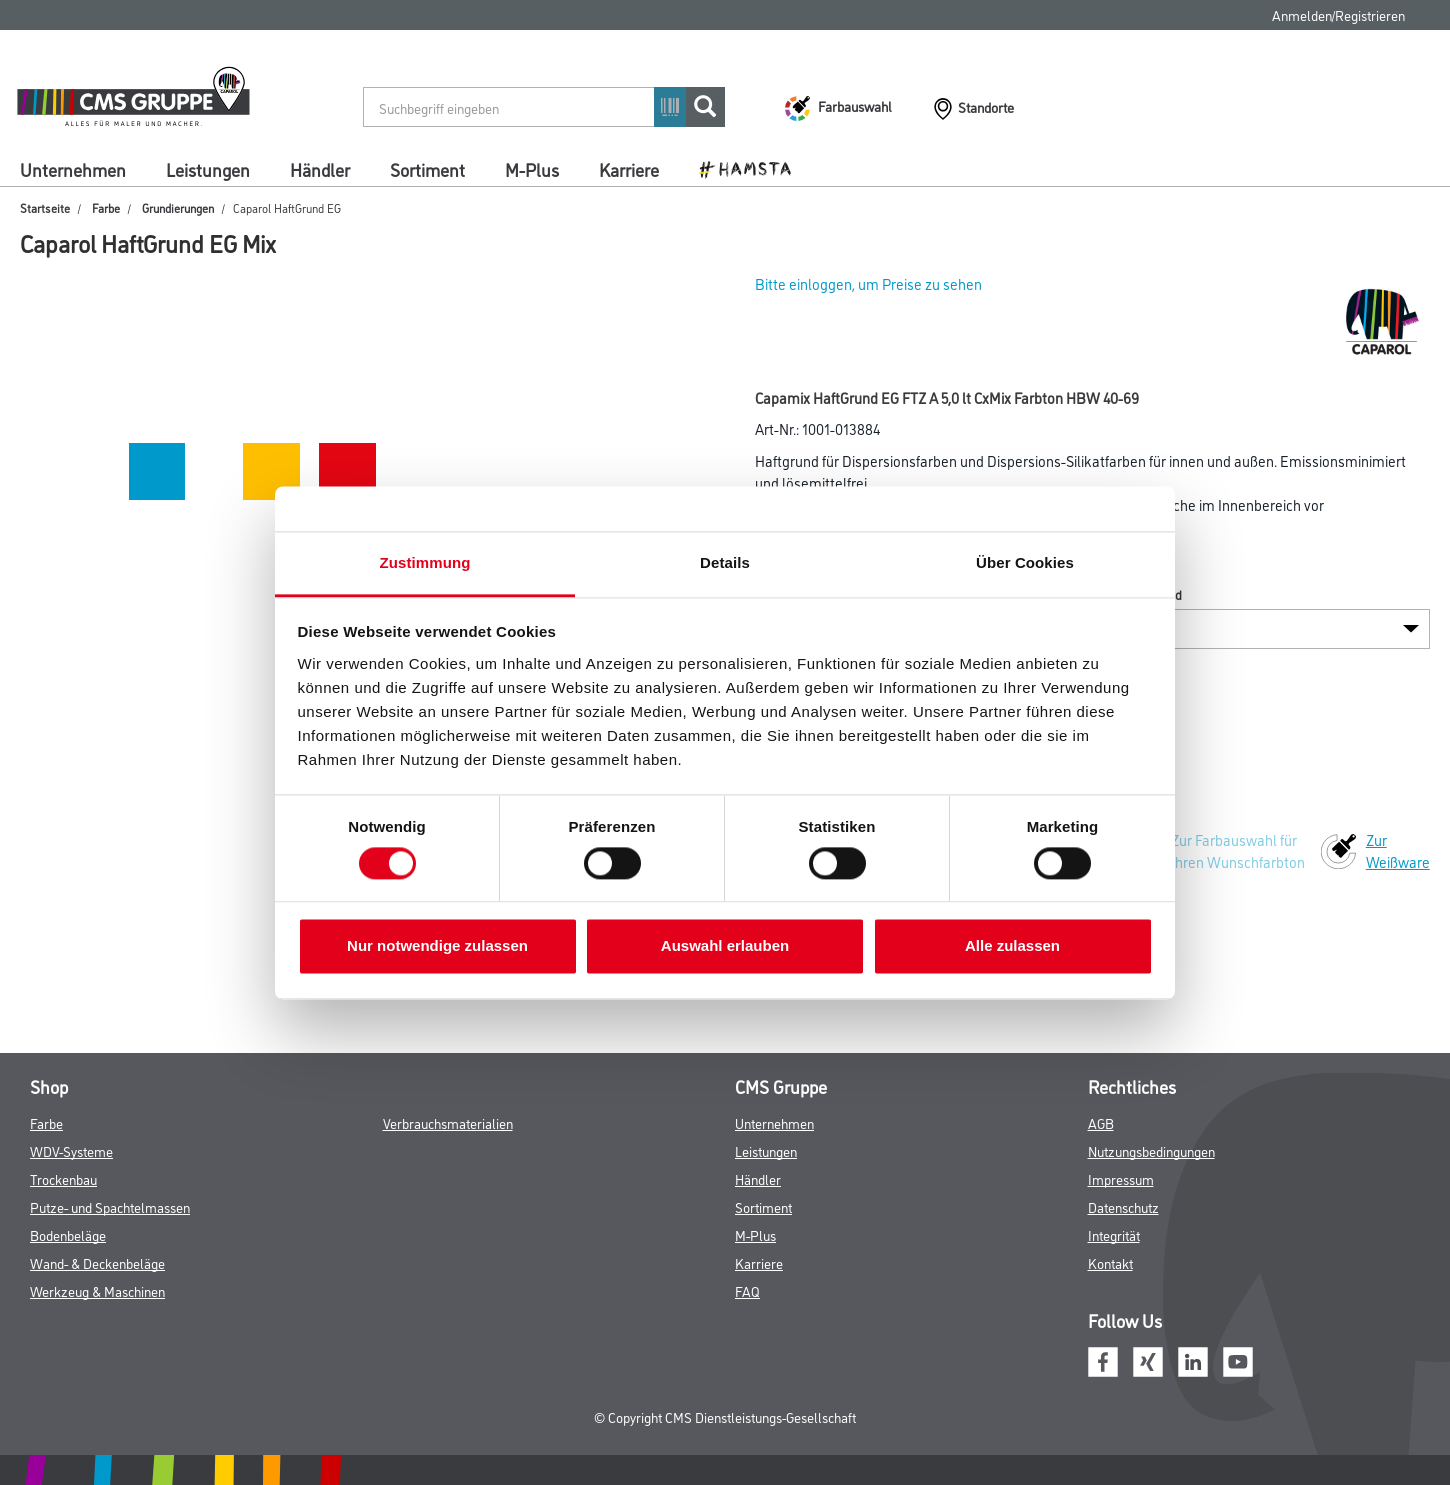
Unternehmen (73, 169)
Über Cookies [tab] (1025, 562)
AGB (1101, 1122)
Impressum (1121, 1178)
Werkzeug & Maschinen (97, 1290)
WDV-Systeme (71, 1150)
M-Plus (532, 169)
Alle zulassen (1012, 946)
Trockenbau (63, 1178)
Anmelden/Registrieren (1338, 14)
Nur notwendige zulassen (437, 946)
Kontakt (1110, 1262)
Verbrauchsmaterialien (448, 1122)
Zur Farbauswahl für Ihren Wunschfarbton (1238, 850)
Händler (320, 169)
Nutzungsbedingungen (1151, 1150)
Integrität (1114, 1234)
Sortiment (427, 169)
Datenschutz (1123, 1206)
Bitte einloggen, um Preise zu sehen (868, 283)
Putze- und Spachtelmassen (110, 1206)
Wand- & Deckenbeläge (97, 1262)
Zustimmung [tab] (425, 562)
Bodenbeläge (68, 1234)
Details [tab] (725, 562)
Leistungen (208, 169)
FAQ (747, 1290)
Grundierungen (178, 207)
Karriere (629, 169)
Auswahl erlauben (725, 946)
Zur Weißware (1398, 850)
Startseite (45, 207)
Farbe (106, 207)
